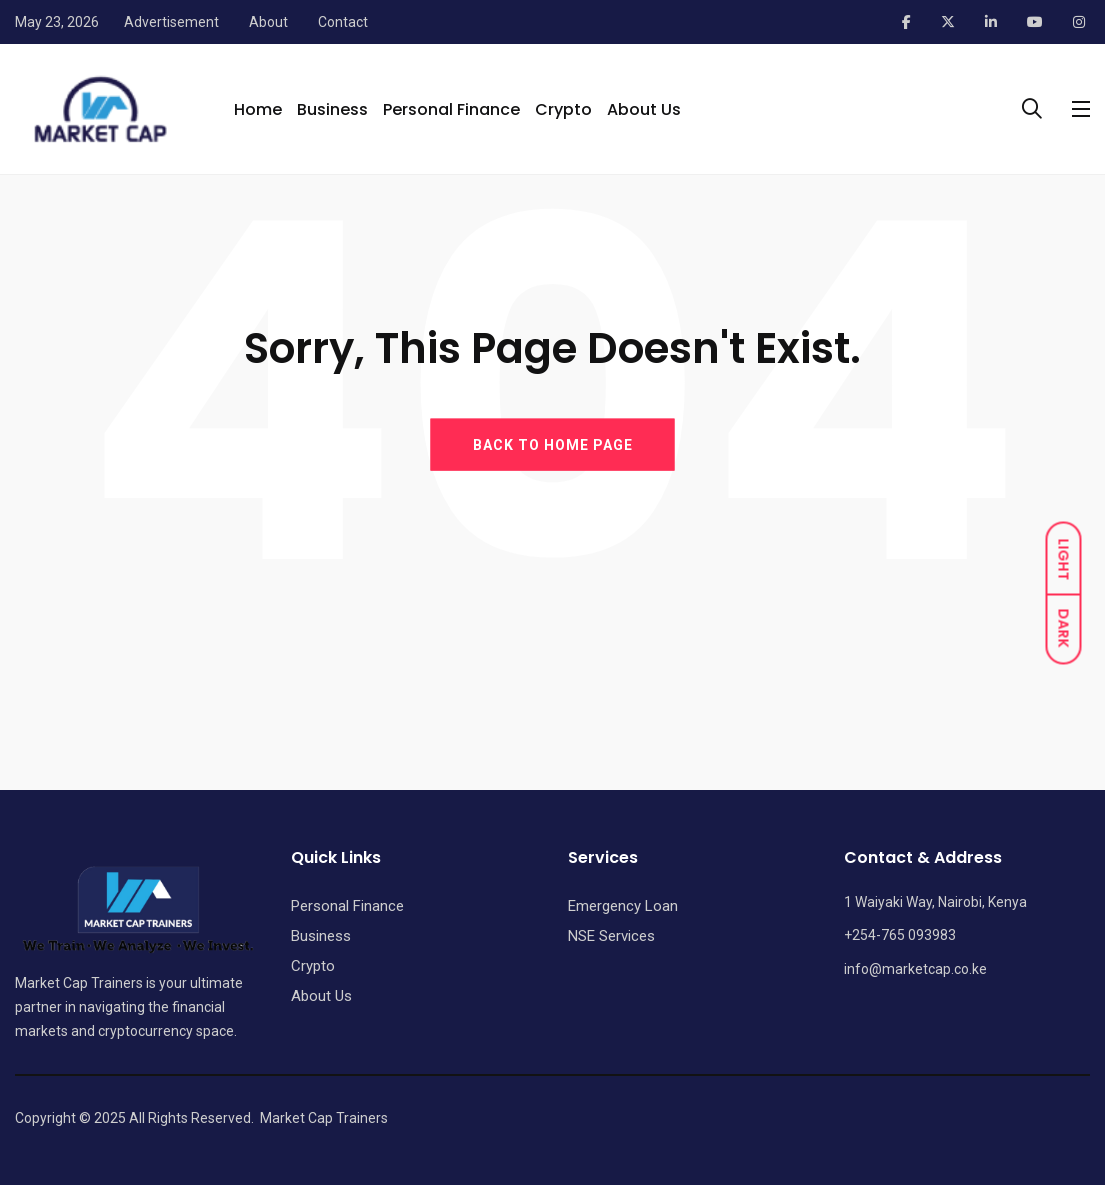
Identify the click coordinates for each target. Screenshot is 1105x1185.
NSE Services (611, 936)
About (268, 22)
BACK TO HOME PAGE (553, 444)
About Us (644, 109)
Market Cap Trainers (324, 1118)
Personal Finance (451, 109)
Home (258, 109)
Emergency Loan (623, 906)
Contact (343, 22)
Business (332, 109)
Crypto (563, 109)
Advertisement (171, 22)
